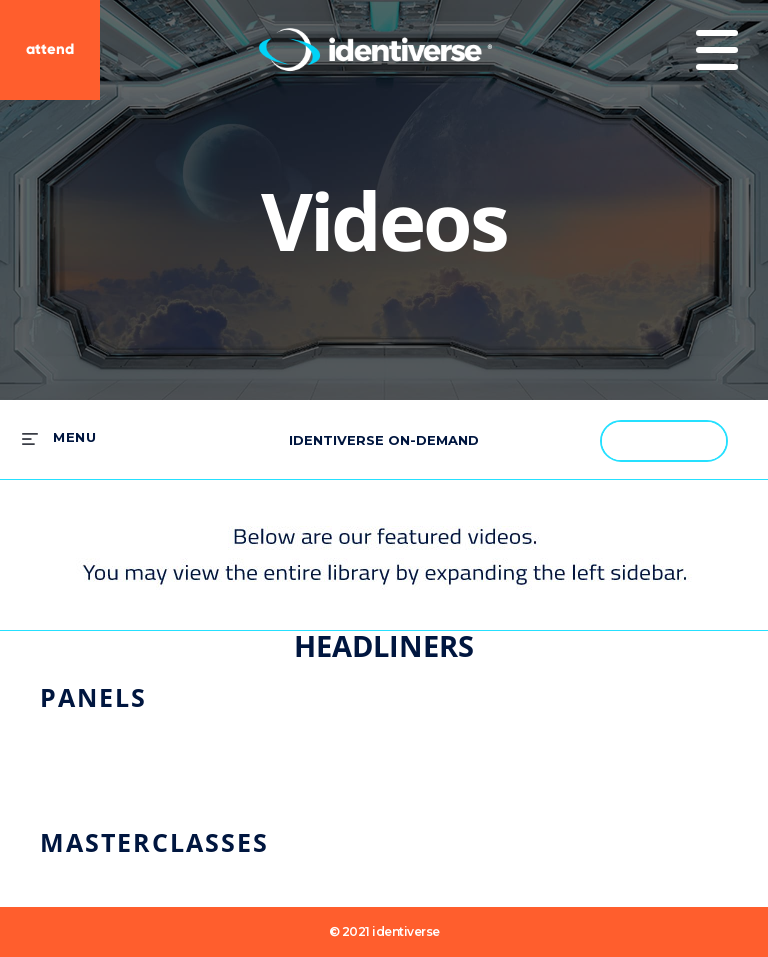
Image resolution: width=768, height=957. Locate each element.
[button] (702, 440)
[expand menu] (59, 438)
